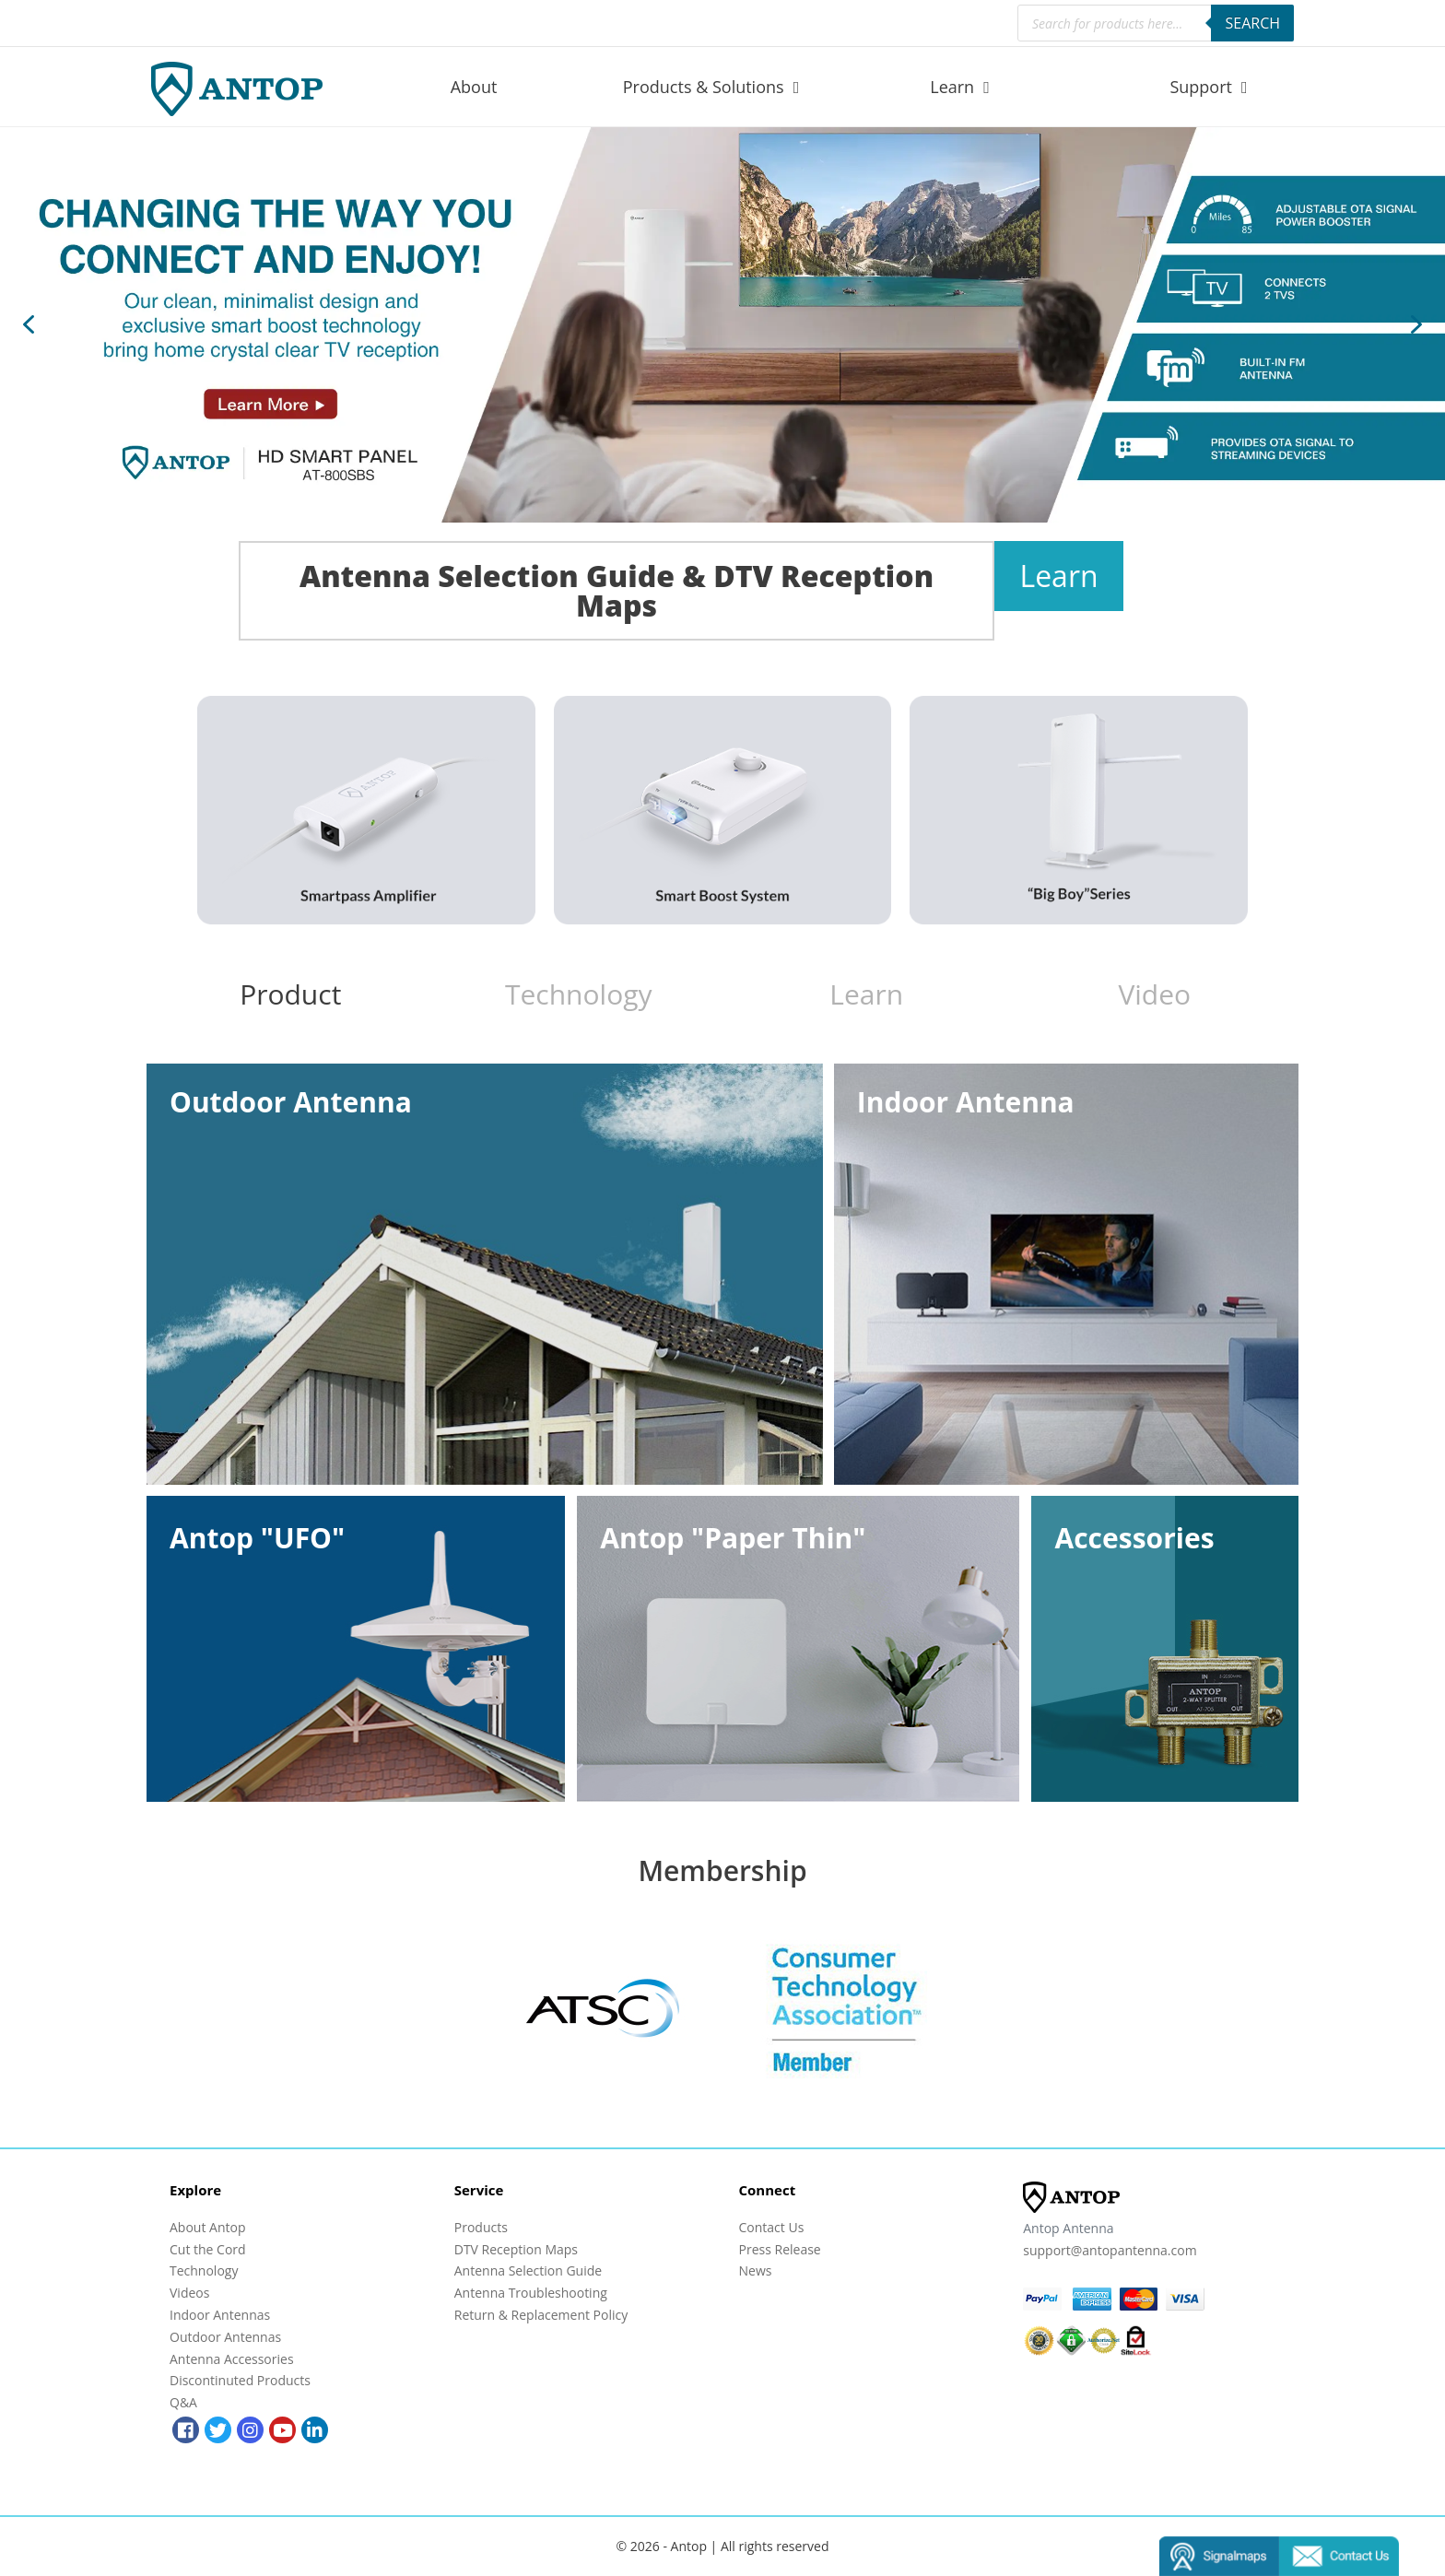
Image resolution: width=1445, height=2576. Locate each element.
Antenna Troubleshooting (530, 2292)
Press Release (780, 2249)
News (755, 2270)
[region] (722, 325)
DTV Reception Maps (516, 2249)
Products (481, 2227)
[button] (722, 325)
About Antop (207, 2227)
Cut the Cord (208, 2249)
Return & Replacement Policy (541, 2314)
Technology (204, 2270)
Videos (189, 2292)
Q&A (183, 2402)
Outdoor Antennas (225, 2337)
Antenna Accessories (232, 2359)
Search (1252, 23)
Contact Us (772, 2227)
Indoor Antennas (220, 2314)
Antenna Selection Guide (528, 2270)
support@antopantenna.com (1109, 2250)
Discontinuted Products (240, 2380)
